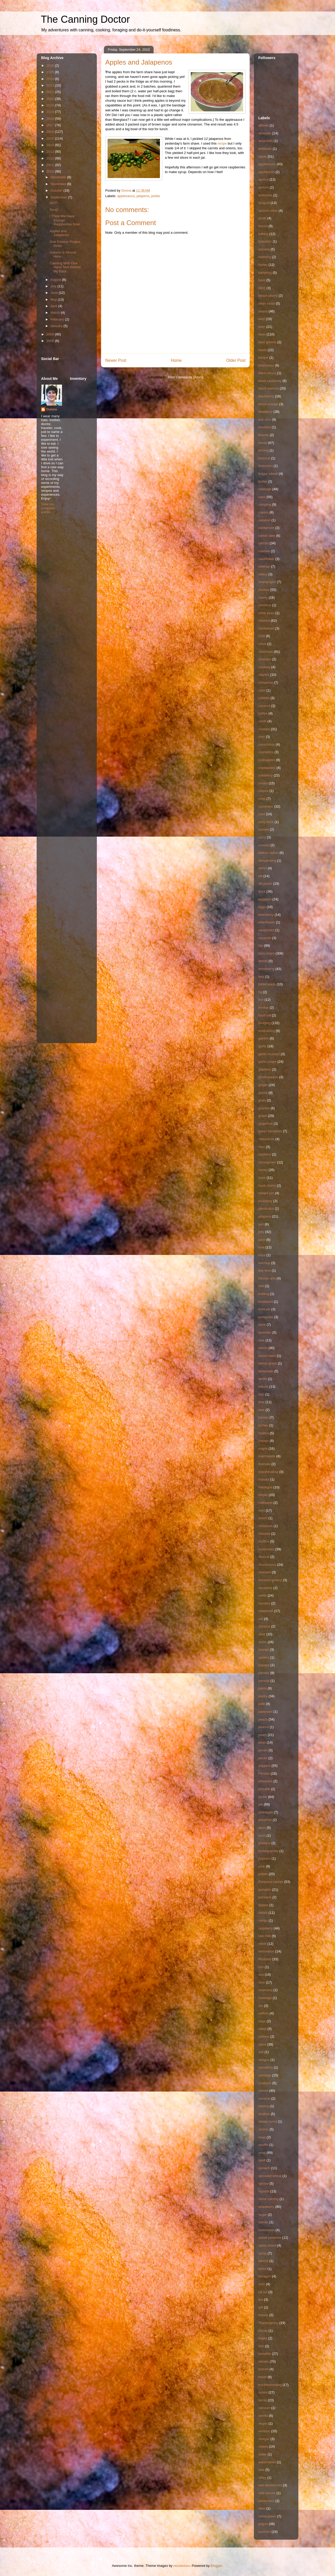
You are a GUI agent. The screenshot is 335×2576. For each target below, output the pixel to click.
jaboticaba (266, 1208)
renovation (266, 1951)
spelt (261, 2160)
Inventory (265, 1201)
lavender (264, 1332)
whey (262, 2478)
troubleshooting (270, 2385)
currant (263, 829)
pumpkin (264, 1890)
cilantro (263, 675)
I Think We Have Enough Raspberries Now (64, 220)
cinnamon (265, 682)
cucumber (265, 806)
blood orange (268, 404)
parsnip (264, 1681)
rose (261, 1982)
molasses (265, 1526)
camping (264, 504)
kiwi (261, 1286)
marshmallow (268, 1472)
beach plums (268, 296)
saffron (263, 2013)
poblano (264, 1843)
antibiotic (265, 149)
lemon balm (267, 1356)
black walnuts (268, 388)
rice (261, 1975)
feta (261, 977)
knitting (263, 1294)
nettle (262, 1595)
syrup (262, 2253)
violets (263, 2446)
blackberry (266, 396)
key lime (264, 1270)
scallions (264, 2083)
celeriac (264, 566)
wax (261, 2470)
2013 (50, 151)
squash (263, 2191)
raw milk (264, 1936)
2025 (50, 72)
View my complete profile (48, 508)
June (55, 293)
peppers (264, 1766)
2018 (50, 119)
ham (261, 1147)
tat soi (262, 2292)
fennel (262, 961)
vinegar (264, 2439)
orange (263, 1650)
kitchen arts (267, 1278)
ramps (263, 1920)
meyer (263, 1495)
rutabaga (265, 1998)
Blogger (216, 2566)
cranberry (265, 775)
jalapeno (142, 196)
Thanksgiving (268, 2323)
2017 (50, 125)
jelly (261, 1232)
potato (263, 1874)
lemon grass (267, 1363)
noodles (264, 1603)
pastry (262, 1696)
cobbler (264, 698)
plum (262, 1828)
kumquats (265, 1317)
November (59, 184)
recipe (222, 143)
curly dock (266, 822)
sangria (264, 2060)
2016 (50, 132)
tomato (263, 2361)
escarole (264, 938)
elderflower (266, 922)
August (56, 280)
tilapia (262, 2338)
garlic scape (267, 1062)
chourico (264, 659)
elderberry (266, 915)
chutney (264, 667)
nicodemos (181, 2566)
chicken (264, 620)
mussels (264, 1572)
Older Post (235, 360)
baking (263, 234)
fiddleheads (267, 984)
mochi (262, 1518)
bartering (265, 273)
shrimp (263, 2129)
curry (262, 837)
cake (261, 497)
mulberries (266, 1549)
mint (261, 1510)
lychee (263, 1425)
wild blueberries (270, 2485)
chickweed (266, 628)
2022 (50, 92)
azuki (262, 218)
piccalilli (264, 1789)
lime (261, 1402)
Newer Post (115, 360)
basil (261, 280)
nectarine (265, 1588)
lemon (262, 1348)
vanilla (263, 2416)
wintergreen (267, 2516)
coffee (262, 713)
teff (260, 2307)
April (54, 306)
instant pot (266, 1193)
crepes (263, 791)
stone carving (268, 2199)
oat (260, 1619)
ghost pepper (268, 1077)
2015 (50, 138)
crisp (261, 799)
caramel (264, 520)
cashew (264, 551)
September (59, 197)
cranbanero (267, 768)
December (59, 177)
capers (263, 512)
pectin (262, 1758)
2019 (50, 112)
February (58, 319)
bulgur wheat (268, 474)
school (263, 2091)
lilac (261, 1394)
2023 (50, 85)
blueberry (265, 412)
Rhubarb (264, 1959)
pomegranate (268, 1851)
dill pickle (265, 884)
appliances (266, 172)
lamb (262, 1325)
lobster (263, 1417)
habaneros (266, 1139)
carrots (263, 543)
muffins (263, 1541)
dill (260, 876)
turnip (262, 2400)
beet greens (267, 342)
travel (262, 2377)
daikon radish (268, 853)
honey (262, 1170)
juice (261, 1240)
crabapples (266, 760)
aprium (263, 187)
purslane (264, 1897)
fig (260, 992)
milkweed (265, 1503)
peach (262, 1719)
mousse (264, 1533)
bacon (262, 226)
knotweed (265, 1302)
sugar (262, 2215)
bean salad (266, 303)
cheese (263, 590)
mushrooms (267, 1565)
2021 (50, 99)
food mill (264, 1015)
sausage (264, 2075)
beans (262, 311)
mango (263, 1441)
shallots (264, 2114)
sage (262, 2021)
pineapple (265, 1812)
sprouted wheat (270, 2176)
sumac (263, 2222)
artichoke (265, 195)
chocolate (265, 652)
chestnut (264, 605)
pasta (262, 1688)
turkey (262, 2392)
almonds (264, 133)
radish (262, 1913)
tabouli (263, 2261)
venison (264, 2431)
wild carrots (267, 2493)
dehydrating (267, 861)
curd (261, 814)
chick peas (266, 613)
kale (261, 1247)
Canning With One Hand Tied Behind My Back (64, 267)
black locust (267, 373)
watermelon (267, 2462)
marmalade (266, 1456)
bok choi (264, 419)
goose (262, 1093)
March (56, 313)
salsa (262, 2044)
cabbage (264, 489)
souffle (263, 2145)
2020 (50, 105)
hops (262, 1178)
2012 (50, 158)
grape (262, 1116)
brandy (263, 435)
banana (264, 249)
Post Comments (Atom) (185, 377)
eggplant (264, 899)
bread (262, 443)
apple (262, 156)
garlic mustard (269, 1054)
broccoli (264, 458)
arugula (264, 203)
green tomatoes (270, 1131)
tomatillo (264, 2354)
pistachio (265, 1820)
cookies (264, 729)
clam (261, 690)
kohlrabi (264, 1309)
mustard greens (270, 1580)
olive (261, 1634)
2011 (50, 165)
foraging (264, 1023)
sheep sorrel (267, 2121)
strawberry (266, 2207)
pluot (262, 1835)
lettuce (263, 1387)
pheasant (265, 1781)
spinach (264, 2168)
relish (262, 1944)
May (54, 299)
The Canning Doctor (85, 19)
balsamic (265, 241)
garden (263, 1038)
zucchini (264, 2532)
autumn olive (268, 211)
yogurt (263, 2524)
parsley (263, 1673)
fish (261, 1000)
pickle (155, 196)
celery (262, 574)
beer (261, 327)
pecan (262, 1750)
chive (262, 644)
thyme (262, 2331)
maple (262, 1448)
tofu (261, 2346)
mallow (263, 1433)
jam (261, 1224)
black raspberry (270, 381)
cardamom (266, 528)
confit (262, 721)
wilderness (266, 2501)
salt (261, 2052)
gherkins (264, 1069)
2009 (50, 334)
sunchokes (266, 2230)
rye (260, 2006)
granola (264, 1108)
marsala (264, 1464)
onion (262, 1642)
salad (262, 2029)
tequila (263, 2315)
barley (262, 265)
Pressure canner (270, 1882)
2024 (50, 79)
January (57, 326)
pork (261, 1866)
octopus (264, 1626)
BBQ (261, 288)
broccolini (265, 466)
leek (261, 1340)
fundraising (266, 1031)
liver (261, 1410)
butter (262, 481)
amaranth (265, 141)
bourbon (264, 427)
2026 (50, 65)
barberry (264, 257)
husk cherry (267, 1185)
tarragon (264, 2276)
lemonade (265, 1371)
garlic (262, 1046)
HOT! (53, 203)
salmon (263, 2036)
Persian (264, 1773)
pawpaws (265, 1711)
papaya (264, 1665)
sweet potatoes (269, 2238)
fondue (263, 1007)
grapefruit (265, 1124)
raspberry (265, 1928)
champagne (267, 582)
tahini (262, 2269)
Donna (51, 409)
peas (262, 1742)
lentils (262, 1379)
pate (261, 1704)
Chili (261, 636)
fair (260, 945)
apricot (263, 179)
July (54, 286)
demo (262, 868)
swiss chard (267, 2245)
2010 (50, 171)
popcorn (264, 1858)
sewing (263, 2106)
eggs (262, 907)
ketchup (264, 1263)
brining (263, 450)
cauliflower (266, 559)
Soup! (53, 210)
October (57, 190)
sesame (264, 2098)
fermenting (266, 969)
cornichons (266, 744)
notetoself (265, 1611)
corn (261, 737)
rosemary (265, 1990)
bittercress (266, 365)
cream (263, 783)
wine (261, 2508)
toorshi (263, 2369)
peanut (263, 1727)
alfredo (263, 125)
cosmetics (265, 752)
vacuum (264, 2408)
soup (262, 2153)
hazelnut (264, 1154)
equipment (266, 930)
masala (263, 1479)
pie (260, 1804)
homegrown (267, 1162)
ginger (263, 1085)
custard (264, 845)
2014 (50, 145)
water (262, 2454)
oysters (263, 1657)
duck (261, 891)
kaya (261, 1255)
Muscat (263, 1557)
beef (261, 319)
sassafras (265, 2067)
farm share (266, 953)
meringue (265, 1487)
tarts (261, 2284)
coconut (264, 706)
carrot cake (266, 536)
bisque (263, 357)
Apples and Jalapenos (59, 233)
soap (262, 2137)
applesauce (126, 196)
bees (262, 334)
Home (176, 360)
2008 (50, 341)
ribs (261, 1967)
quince (263, 1905)
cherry (263, 597)
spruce (263, 2183)
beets (262, 350)
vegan (262, 2423)
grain (262, 1100)
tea (260, 2299)
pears (262, 1735)
